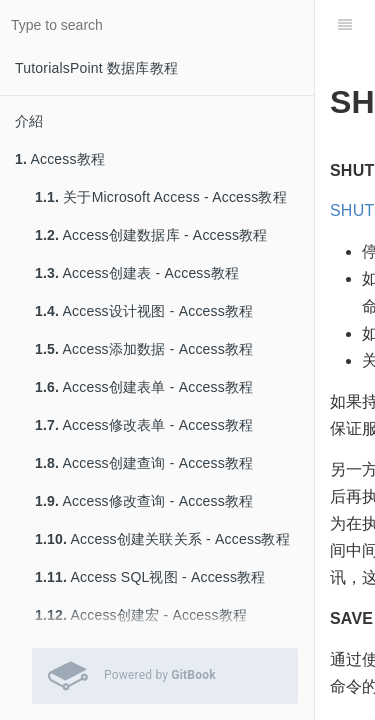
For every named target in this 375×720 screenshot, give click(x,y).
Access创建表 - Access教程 (137, 273)
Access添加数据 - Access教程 (144, 349)
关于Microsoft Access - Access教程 (161, 197)
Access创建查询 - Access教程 (144, 463)
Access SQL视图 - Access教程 (150, 577)
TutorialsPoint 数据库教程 (96, 68)
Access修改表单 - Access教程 (144, 425)
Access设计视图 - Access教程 (144, 311)
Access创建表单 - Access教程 (144, 387)
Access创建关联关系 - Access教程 (162, 539)
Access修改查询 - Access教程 (144, 501)
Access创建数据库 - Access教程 (151, 235)
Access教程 (60, 159)
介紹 (29, 121)
